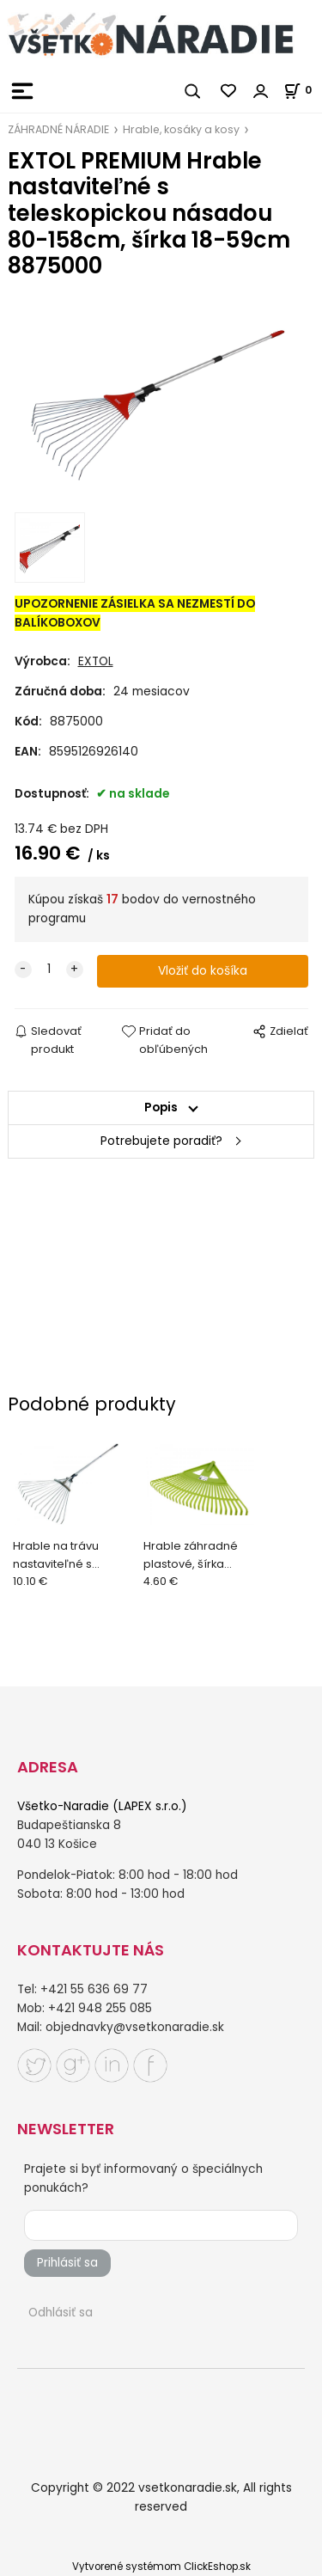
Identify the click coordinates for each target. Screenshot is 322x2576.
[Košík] (302, 90)
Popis (161, 1107)
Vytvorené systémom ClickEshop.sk (161, 2566)
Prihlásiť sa (67, 2263)
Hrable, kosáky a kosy (181, 129)
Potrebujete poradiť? (161, 1141)
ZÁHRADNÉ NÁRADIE (58, 129)
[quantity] (49, 969)
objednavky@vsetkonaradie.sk (135, 2027)
